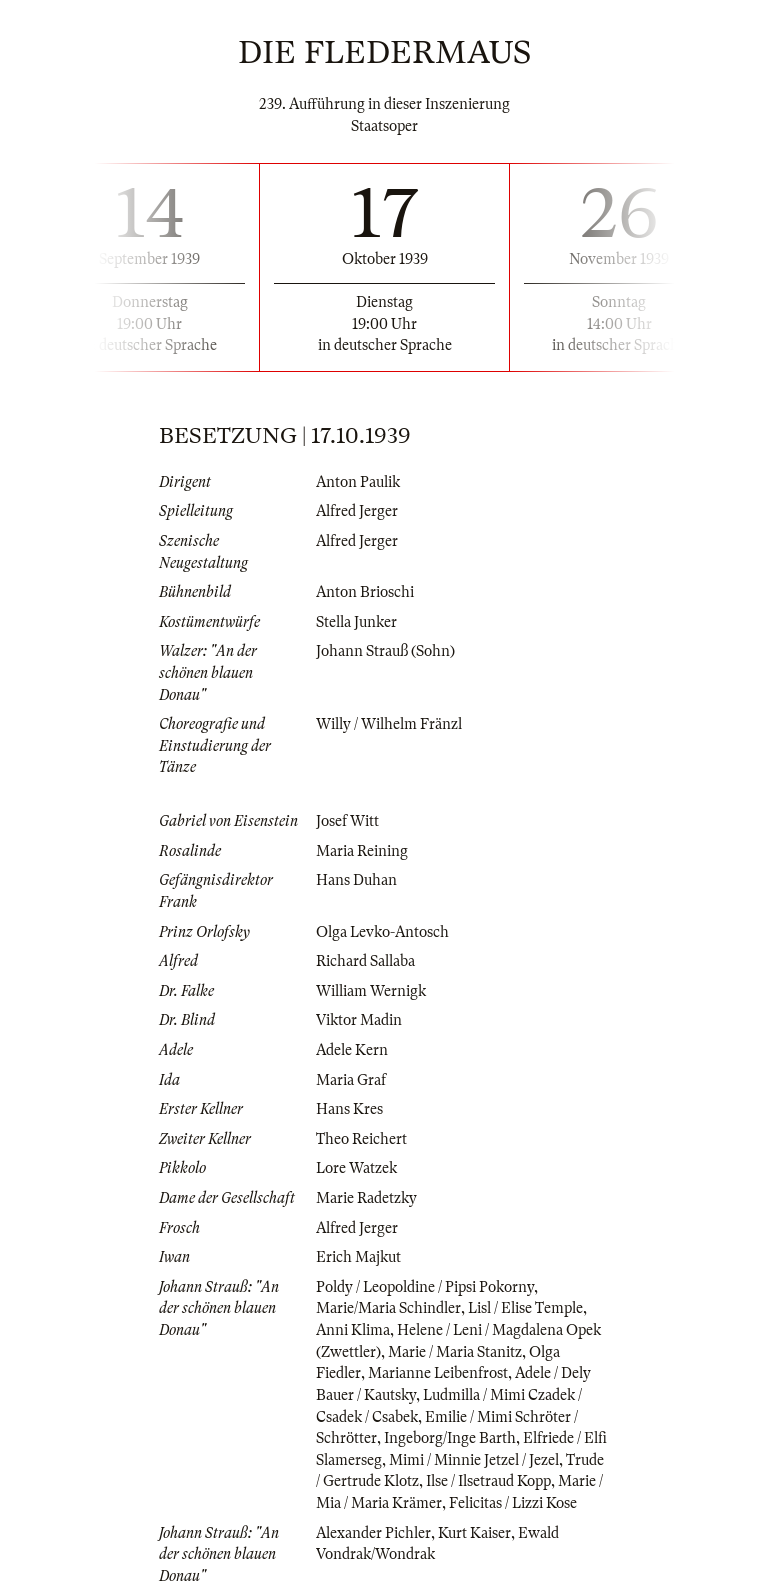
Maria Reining (362, 851)
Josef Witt (347, 821)
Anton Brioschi (365, 592)
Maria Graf (351, 1080)
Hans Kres (349, 1109)
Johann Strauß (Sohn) (385, 651)
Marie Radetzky (366, 1198)
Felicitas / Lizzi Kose (513, 1503)
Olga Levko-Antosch (382, 932)
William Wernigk (371, 991)
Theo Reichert (361, 1139)
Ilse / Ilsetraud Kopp (488, 1481)
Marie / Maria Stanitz (455, 1352)
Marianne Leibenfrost (438, 1373)
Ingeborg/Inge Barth (450, 1438)
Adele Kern (352, 1050)
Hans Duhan (356, 880)
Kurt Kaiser (474, 1533)
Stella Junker (356, 622)
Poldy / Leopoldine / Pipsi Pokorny (425, 1287)
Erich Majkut (358, 1257)
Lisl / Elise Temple (525, 1308)
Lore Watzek (356, 1168)
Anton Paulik (358, 482)
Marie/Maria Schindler (388, 1308)
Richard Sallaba (365, 961)
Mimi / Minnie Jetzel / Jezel (474, 1460)
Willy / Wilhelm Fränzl (389, 724)
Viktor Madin (359, 1020)
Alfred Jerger (357, 511)
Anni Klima (353, 1330)
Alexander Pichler (373, 1533)
